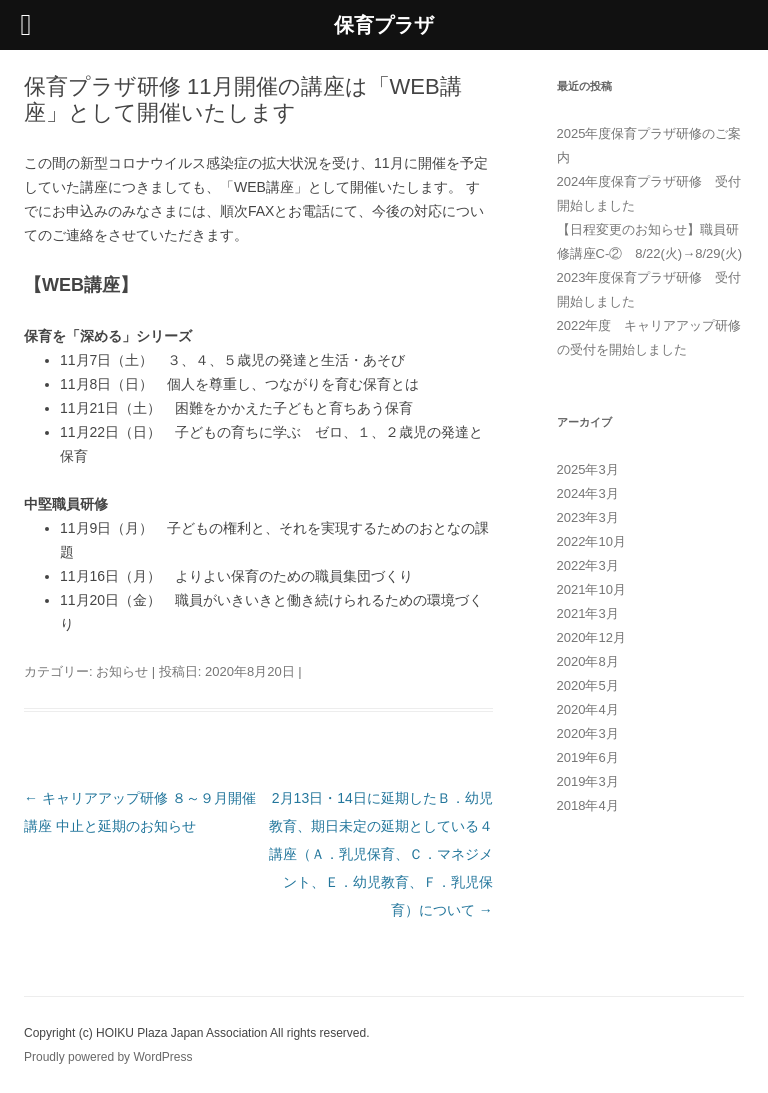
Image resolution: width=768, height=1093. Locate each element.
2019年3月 (588, 781)
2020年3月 (588, 733)
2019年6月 (588, 757)
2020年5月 (588, 685)
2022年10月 (591, 541)
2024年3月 (588, 493)
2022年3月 (588, 565)
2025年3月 (588, 469)
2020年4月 (588, 709)
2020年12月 (591, 637)
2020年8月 (588, 661)
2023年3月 (588, 517)
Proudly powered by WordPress (108, 1057)
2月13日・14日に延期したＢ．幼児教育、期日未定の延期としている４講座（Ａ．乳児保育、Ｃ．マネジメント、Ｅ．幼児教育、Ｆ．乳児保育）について (381, 854)
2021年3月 (588, 613)
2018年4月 (588, 805)
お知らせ (122, 671)
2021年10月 (591, 589)
